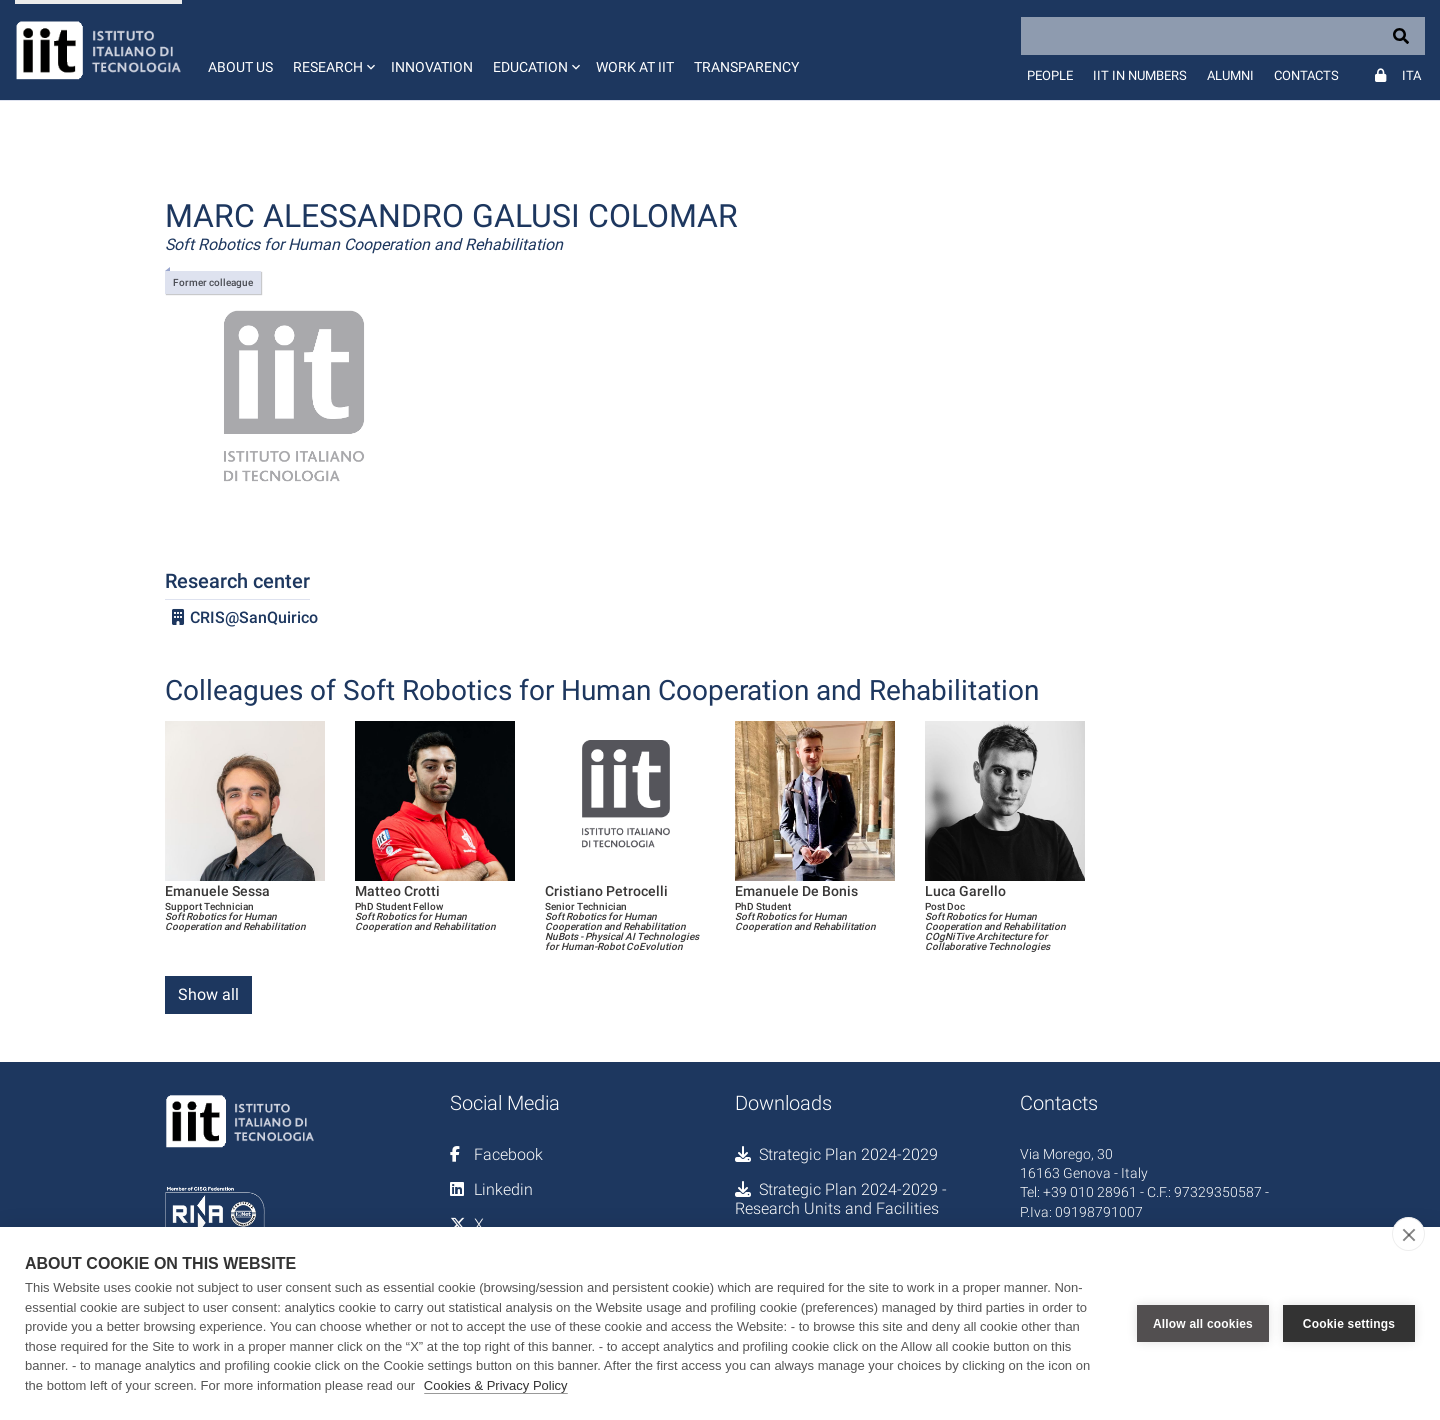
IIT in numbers (1140, 75)
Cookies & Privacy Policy (496, 1385)
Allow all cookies (1203, 1324)
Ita (1411, 75)
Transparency (746, 67)
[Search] (1223, 36)
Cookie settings (1349, 1324)
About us (240, 67)
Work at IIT (635, 67)
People (1050, 75)
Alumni (1230, 75)
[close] (1408, 1234)
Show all (208, 994)
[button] (332, 50)
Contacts (1306, 75)
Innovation (432, 67)
